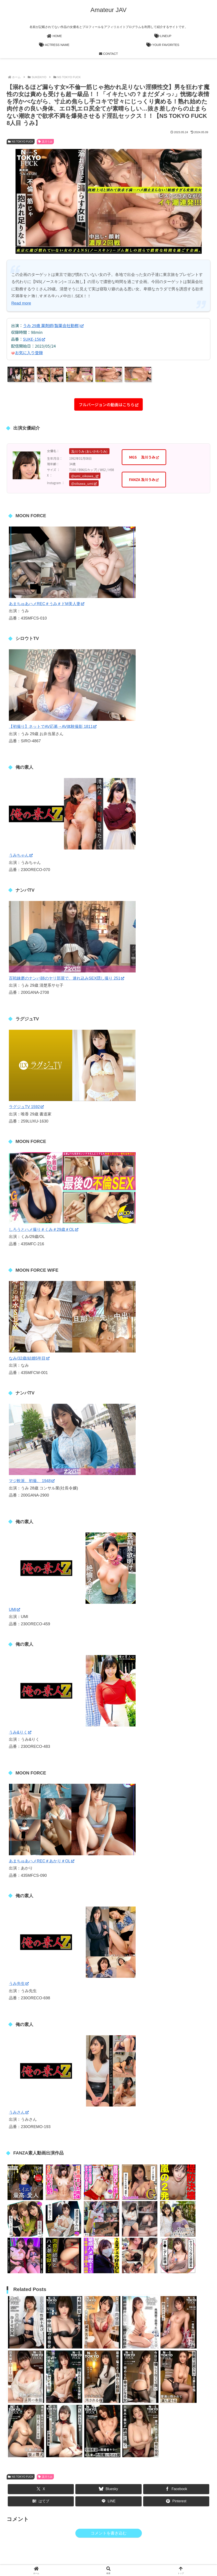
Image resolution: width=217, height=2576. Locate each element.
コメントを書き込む (109, 2533)
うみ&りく (20, 1732)
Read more (21, 303)
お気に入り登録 (29, 352)
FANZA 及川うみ (144, 479)
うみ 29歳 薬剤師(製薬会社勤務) (53, 325)
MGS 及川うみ (144, 457)
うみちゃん (21, 855)
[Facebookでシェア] (176, 2489)
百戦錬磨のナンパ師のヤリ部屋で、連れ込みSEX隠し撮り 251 (66, 978)
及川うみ (45, 141)
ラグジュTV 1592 (26, 1107)
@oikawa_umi (84, 483)
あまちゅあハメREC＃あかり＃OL (41, 1861)
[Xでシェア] (41, 2489)
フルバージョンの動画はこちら (108, 404)
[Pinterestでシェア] (176, 2501)
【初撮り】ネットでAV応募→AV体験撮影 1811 (52, 726)
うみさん (19, 2112)
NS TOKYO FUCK (20, 141)
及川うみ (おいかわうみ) (89, 451)
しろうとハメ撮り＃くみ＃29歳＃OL (43, 1229)
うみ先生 (19, 1983)
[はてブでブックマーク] (41, 2501)
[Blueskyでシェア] (108, 2489)
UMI (14, 1609)
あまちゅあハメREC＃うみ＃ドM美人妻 (46, 604)
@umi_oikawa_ (84, 475)
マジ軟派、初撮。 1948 (32, 1481)
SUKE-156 (34, 339)
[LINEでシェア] (108, 2501)
